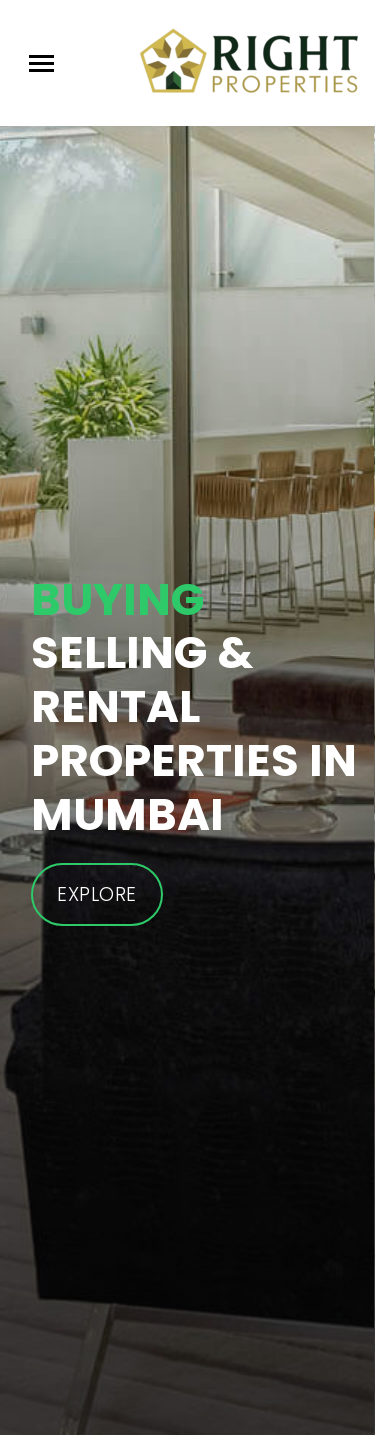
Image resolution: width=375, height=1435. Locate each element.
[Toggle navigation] (41, 63)
